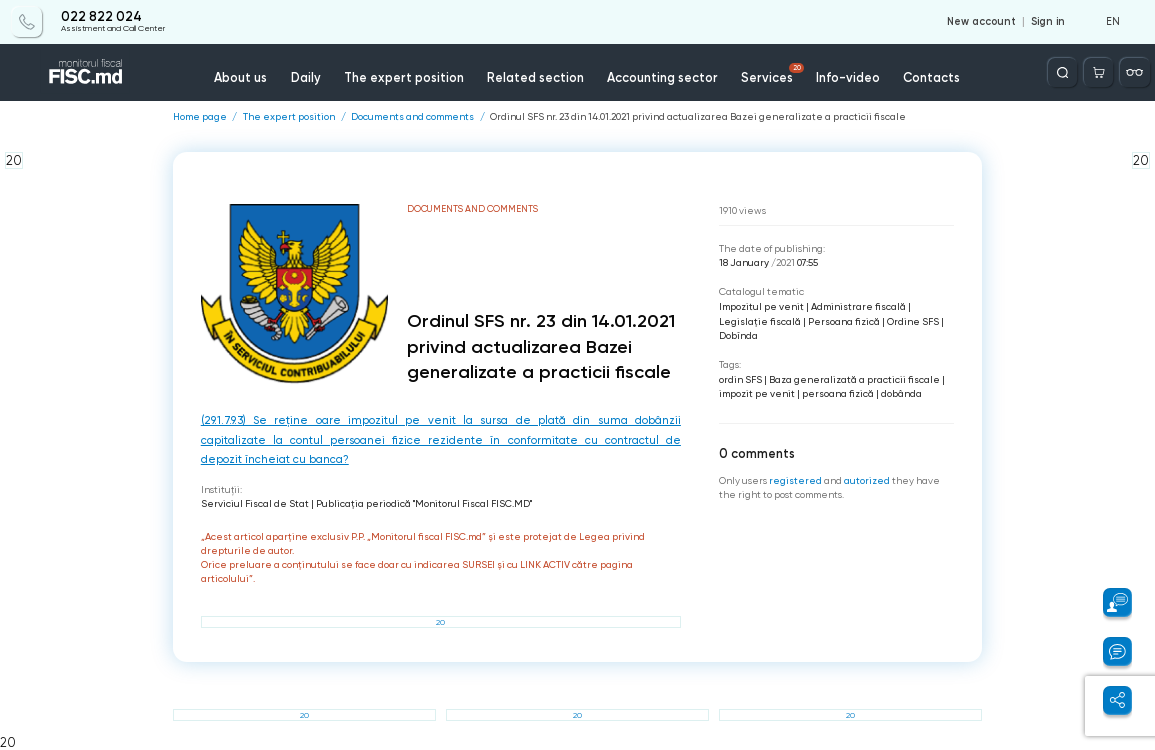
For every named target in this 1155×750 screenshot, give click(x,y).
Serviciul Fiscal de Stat (255, 503)
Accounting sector (662, 77)
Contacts (931, 77)
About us (240, 77)
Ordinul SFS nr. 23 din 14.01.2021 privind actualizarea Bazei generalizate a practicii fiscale (698, 117)
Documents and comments (412, 117)
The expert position (404, 77)
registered (795, 480)
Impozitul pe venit (761, 306)
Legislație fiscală (760, 321)
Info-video (848, 77)
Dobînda (738, 335)
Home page (200, 117)
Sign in (1048, 22)
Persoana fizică (844, 321)
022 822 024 (101, 17)
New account (981, 22)
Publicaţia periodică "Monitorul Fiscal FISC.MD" (424, 503)
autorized (867, 480)
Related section (535, 77)
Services (772, 74)
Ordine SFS (913, 321)
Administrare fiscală (858, 306)
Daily (306, 77)
